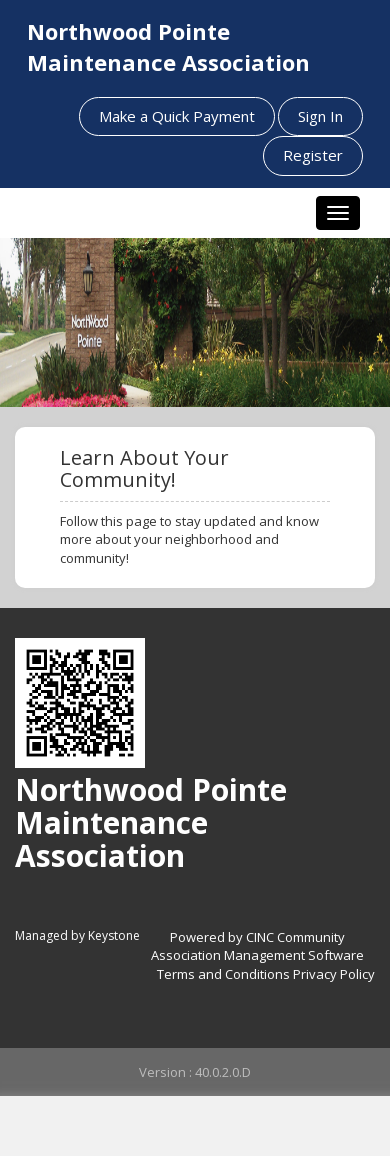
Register (313, 155)
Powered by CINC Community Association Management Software (257, 946)
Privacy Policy (334, 974)
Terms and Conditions (223, 974)
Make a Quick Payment (177, 116)
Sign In (320, 116)
